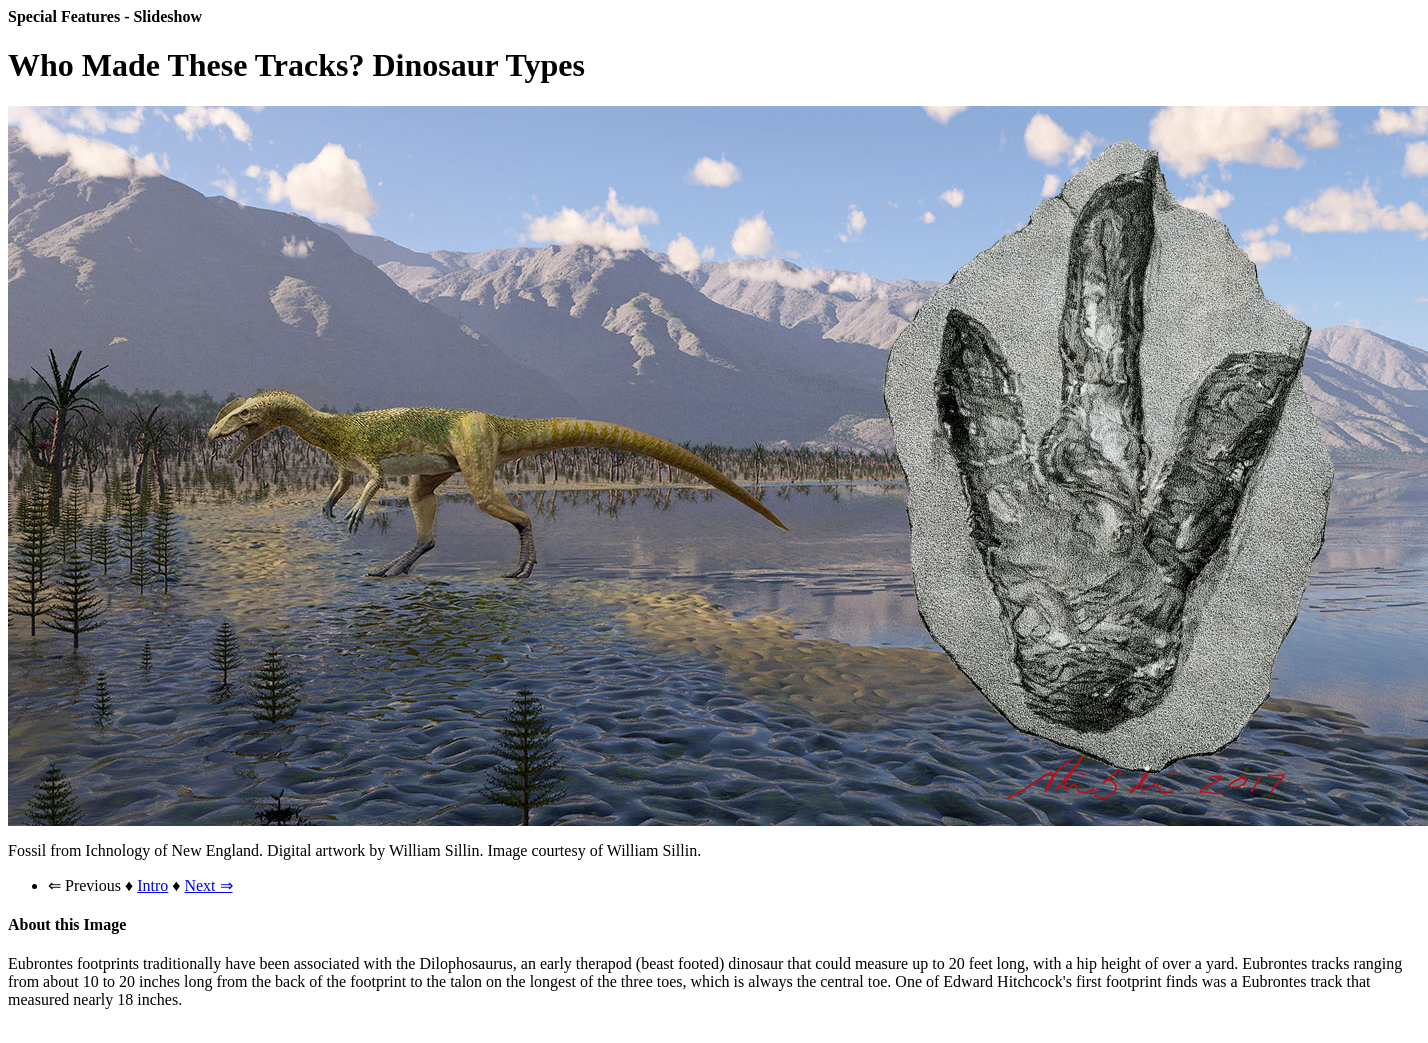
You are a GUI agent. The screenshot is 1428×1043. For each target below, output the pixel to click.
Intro (152, 885)
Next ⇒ (208, 885)
